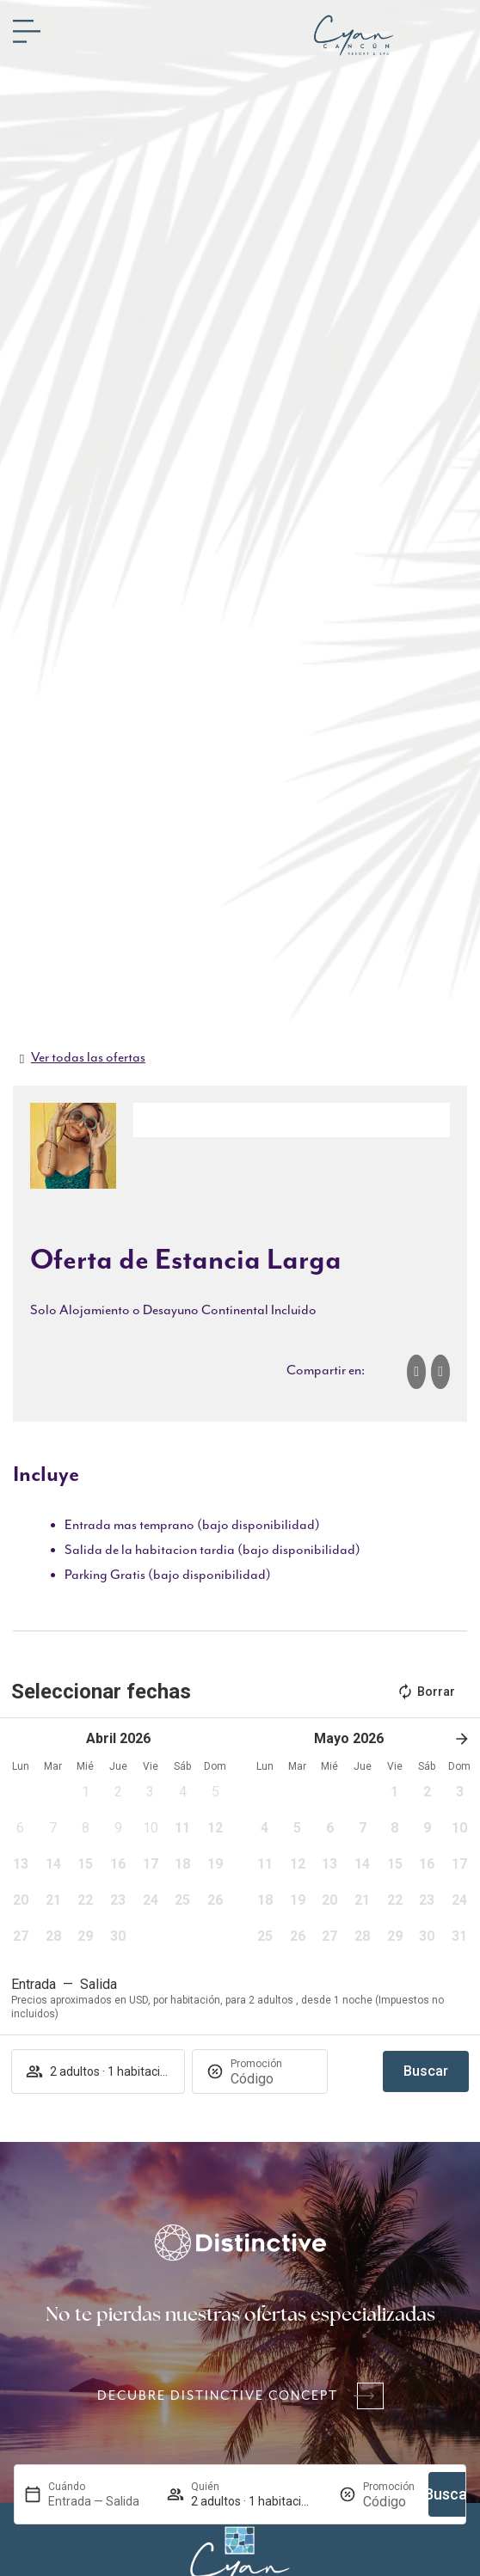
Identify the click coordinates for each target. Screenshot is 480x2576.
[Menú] (26, 31)
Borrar (426, 1691)
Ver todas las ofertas (88, 1057)
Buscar (449, 2494)
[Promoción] (389, 2501)
